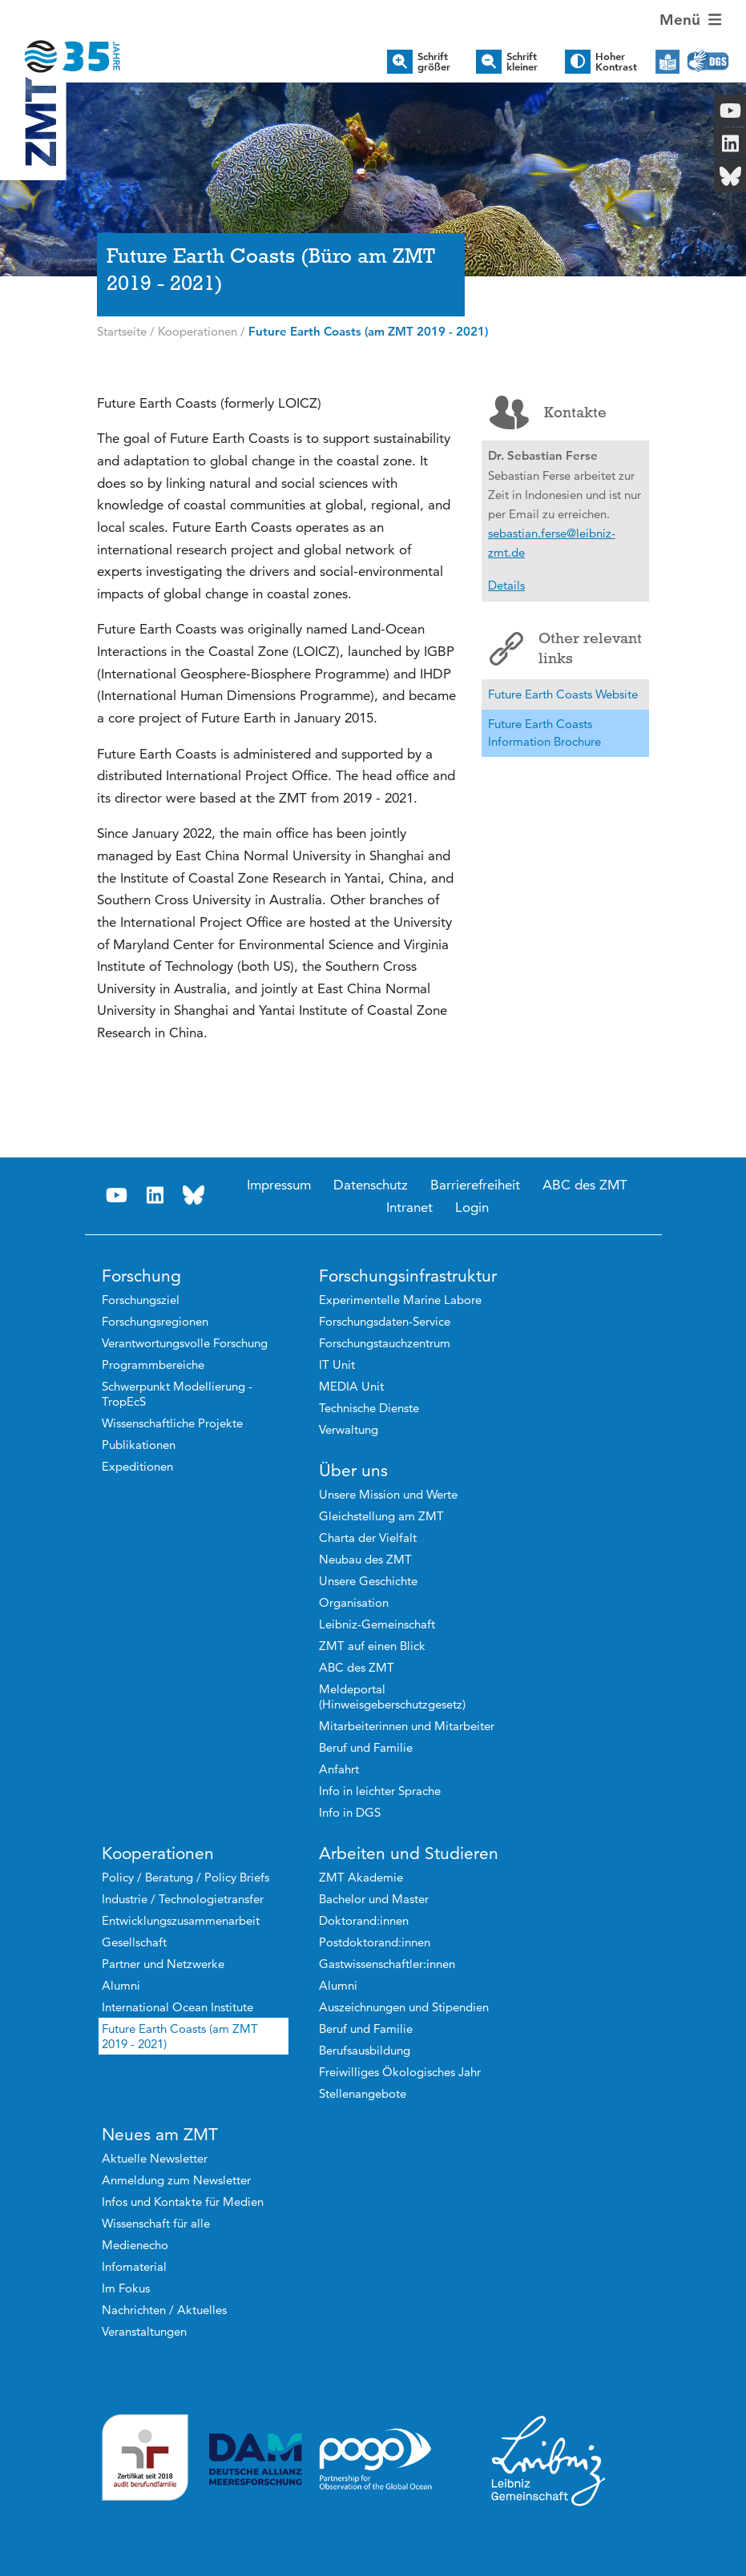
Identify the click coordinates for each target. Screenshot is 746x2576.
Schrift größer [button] (433, 62)
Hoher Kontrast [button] (616, 62)
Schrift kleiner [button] (522, 62)
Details (506, 585)
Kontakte (548, 412)
